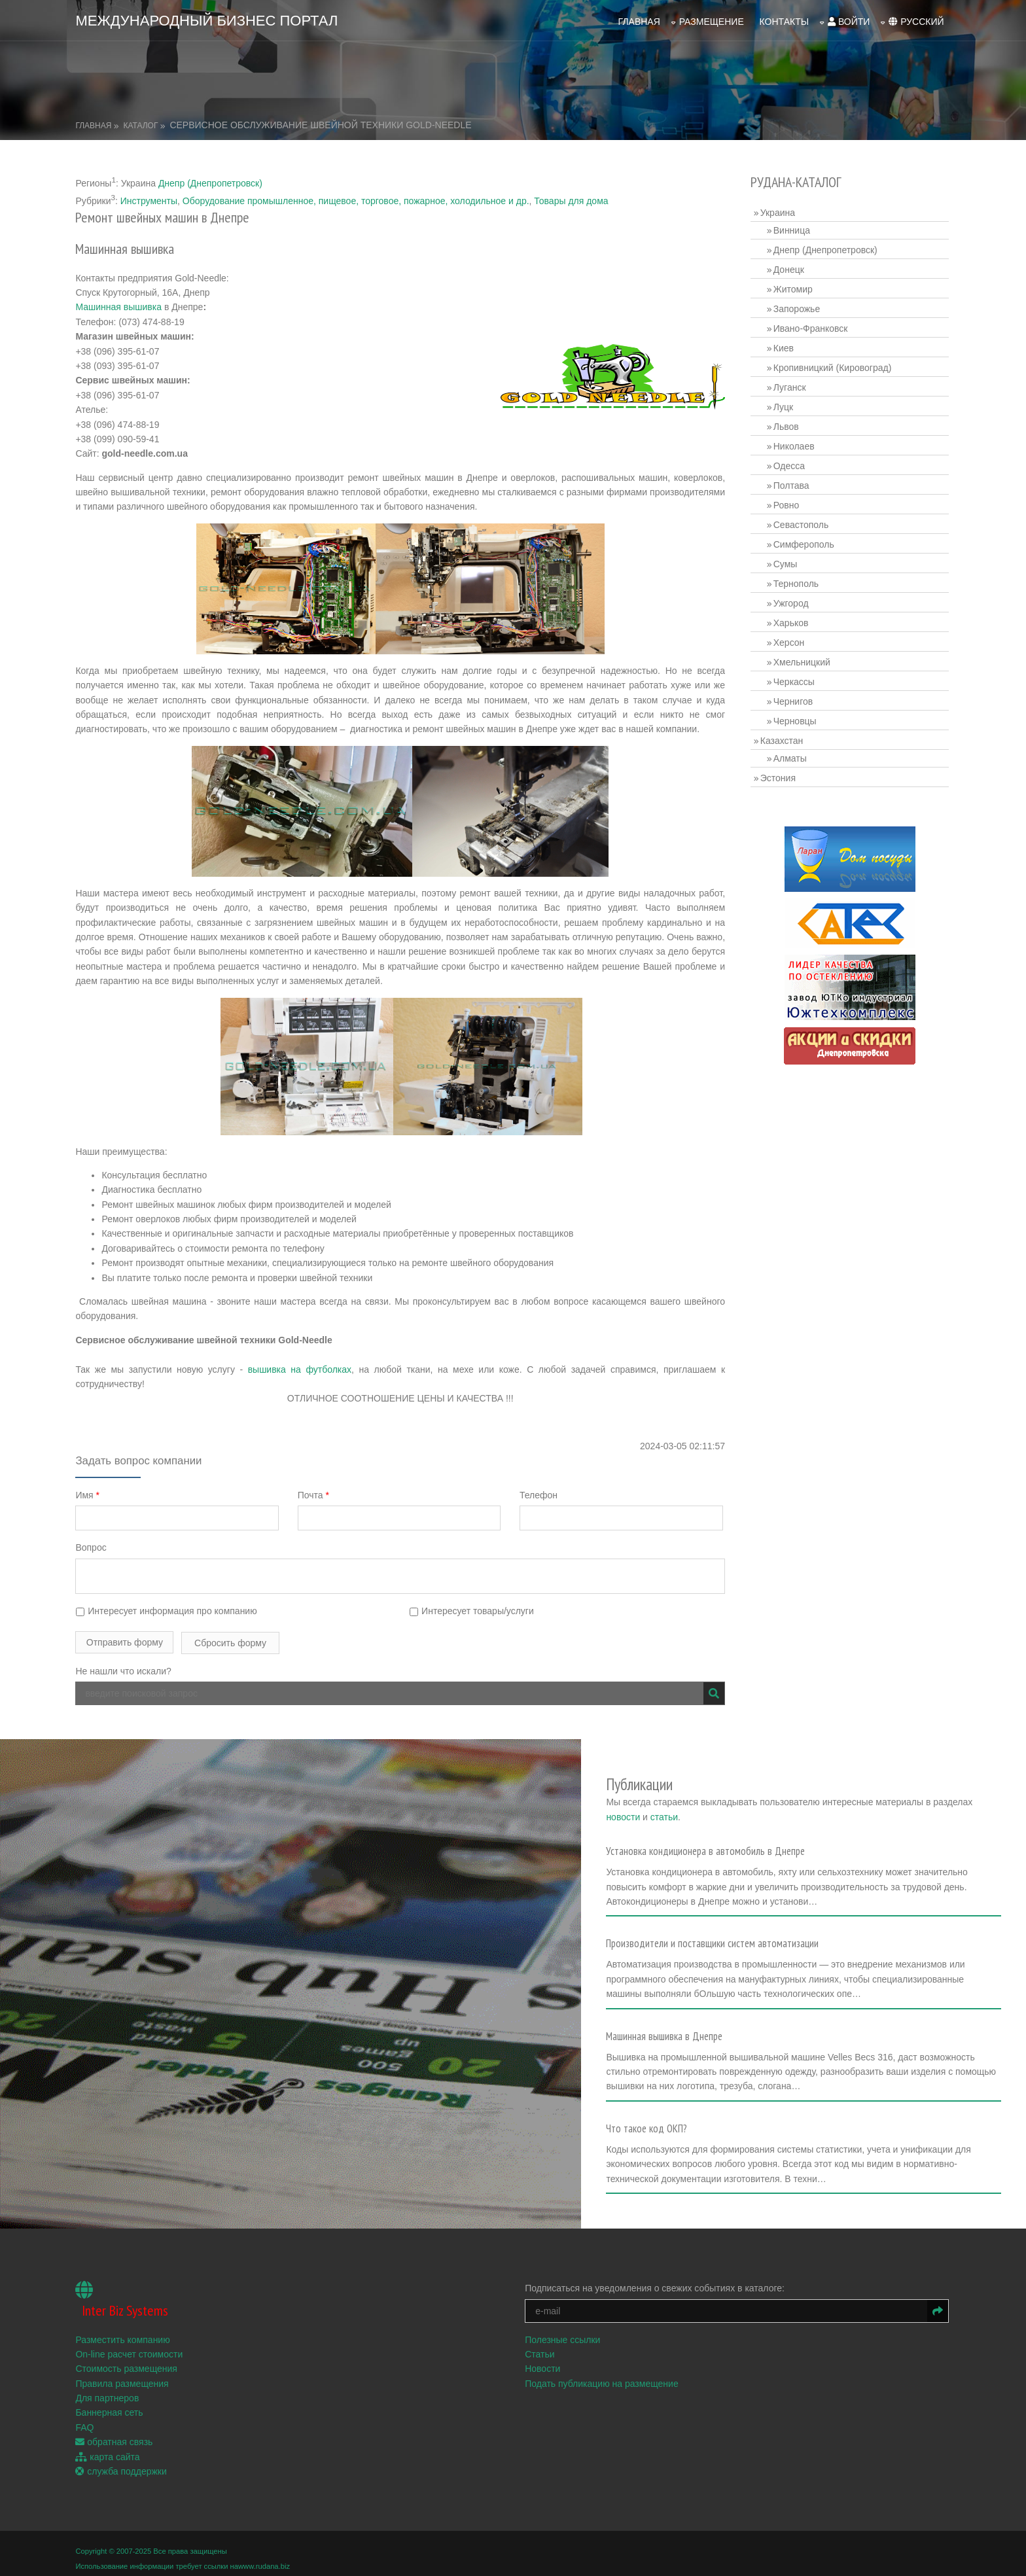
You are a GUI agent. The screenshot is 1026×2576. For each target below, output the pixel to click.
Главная (637, 20)
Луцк (784, 405)
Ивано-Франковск (811, 326)
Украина (778, 210)
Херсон (789, 640)
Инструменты (150, 199)
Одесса (789, 464)
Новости (543, 2358)
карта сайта (109, 2446)
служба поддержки (122, 2460)
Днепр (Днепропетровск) (212, 181)
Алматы (790, 756)
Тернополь (796, 581)
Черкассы (794, 680)
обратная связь (115, 2431)
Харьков (791, 621)
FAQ (86, 2416)
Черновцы (795, 719)
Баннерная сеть (111, 2402)
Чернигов (793, 699)
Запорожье (797, 307)
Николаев (794, 444)
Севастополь (802, 523)
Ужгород (791, 601)
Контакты (782, 20)
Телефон (540, 1493)
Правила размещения (123, 2372)
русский (914, 20)
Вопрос (92, 1546)
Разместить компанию (124, 2328)
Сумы (786, 562)
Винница (792, 228)
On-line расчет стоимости (131, 2343)
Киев (784, 346)
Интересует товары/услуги (472, 1609)
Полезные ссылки (563, 2328)
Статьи (541, 2343)
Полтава (792, 483)
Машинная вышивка (120, 305)
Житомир (793, 287)
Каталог (142, 123)
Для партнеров (109, 2387)
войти (847, 20)
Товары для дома (573, 199)
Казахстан (782, 738)
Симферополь (804, 542)
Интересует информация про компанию (167, 1609)
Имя (89, 1493)
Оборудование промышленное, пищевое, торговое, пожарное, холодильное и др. (357, 199)
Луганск (790, 385)
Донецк (789, 267)
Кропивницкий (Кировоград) (833, 366)
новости (653, 1810)
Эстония (778, 776)
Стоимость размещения (128, 2358)
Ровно (787, 503)
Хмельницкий (802, 660)
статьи (694, 1810)
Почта (314, 1493)
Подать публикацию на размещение (603, 2372)
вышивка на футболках (300, 1367)
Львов (787, 424)
